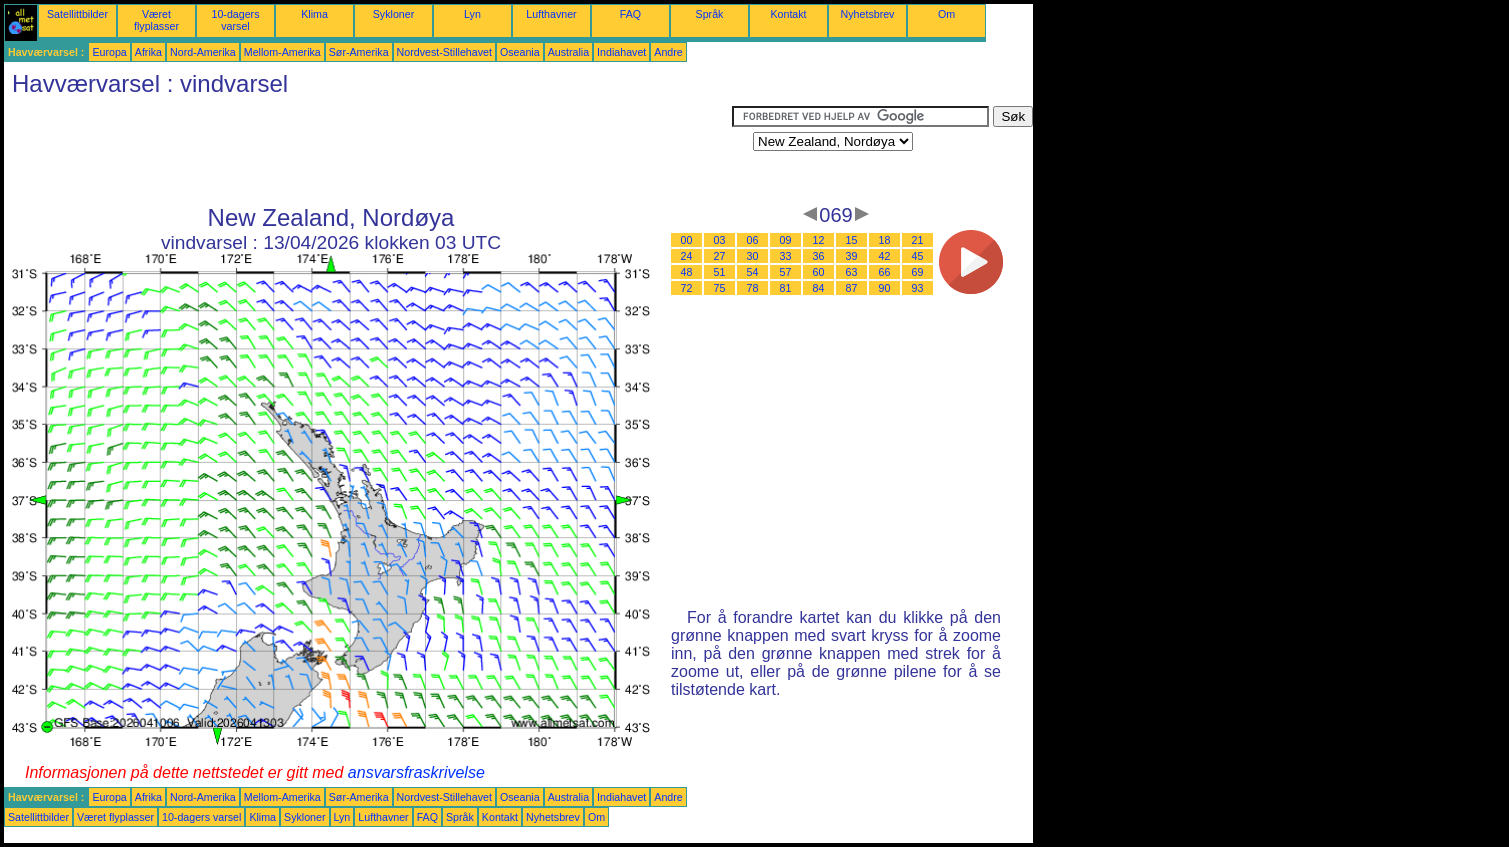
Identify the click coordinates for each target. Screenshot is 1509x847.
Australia (568, 52)
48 (687, 272)
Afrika (148, 52)
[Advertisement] (368, 151)
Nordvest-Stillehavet (444, 52)
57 (786, 272)
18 (885, 240)
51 (720, 272)
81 (786, 288)
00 (687, 240)
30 (753, 256)
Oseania (520, 52)
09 (786, 240)
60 (819, 272)
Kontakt (788, 14)
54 (753, 272)
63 (852, 272)
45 (918, 256)
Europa (109, 52)
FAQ (630, 14)
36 (819, 256)
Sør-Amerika (359, 52)
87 (852, 288)
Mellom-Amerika (282, 52)
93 (918, 288)
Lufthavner (551, 14)
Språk (710, 14)
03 (720, 240)
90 (885, 288)
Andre (668, 52)
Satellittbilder (77, 14)
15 (852, 240)
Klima (314, 14)
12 (819, 240)
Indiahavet (621, 52)
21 (918, 240)
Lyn (472, 14)
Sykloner (393, 14)
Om (946, 14)
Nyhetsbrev (868, 14)
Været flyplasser (156, 20)
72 (687, 288)
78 (753, 288)
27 (720, 256)
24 (687, 256)
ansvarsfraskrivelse (416, 772)
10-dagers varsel (236, 20)
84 (819, 288)
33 (786, 256)
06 (753, 240)
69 (918, 272)
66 (885, 272)
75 (720, 288)
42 (885, 256)
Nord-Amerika (203, 52)
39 (852, 256)
